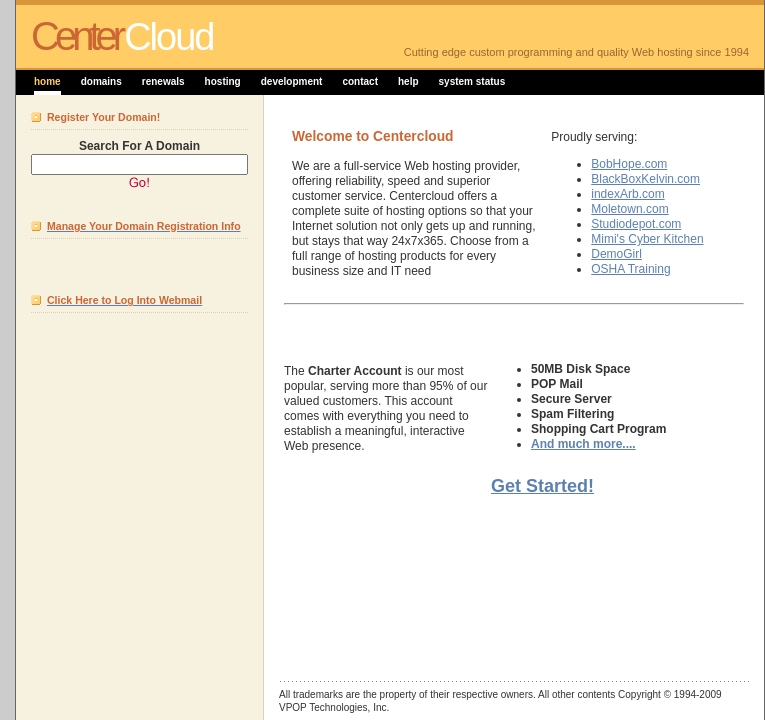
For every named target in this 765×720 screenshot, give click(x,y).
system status (472, 81)
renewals (163, 81)
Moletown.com (629, 209)
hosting (223, 81)
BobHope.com (629, 164)
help (408, 81)
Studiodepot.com (636, 224)
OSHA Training (630, 269)
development (292, 81)
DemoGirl (616, 254)
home (47, 81)
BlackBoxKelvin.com (645, 179)
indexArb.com (627, 194)
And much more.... (583, 444)
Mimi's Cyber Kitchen (647, 239)
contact (360, 81)
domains (101, 81)
